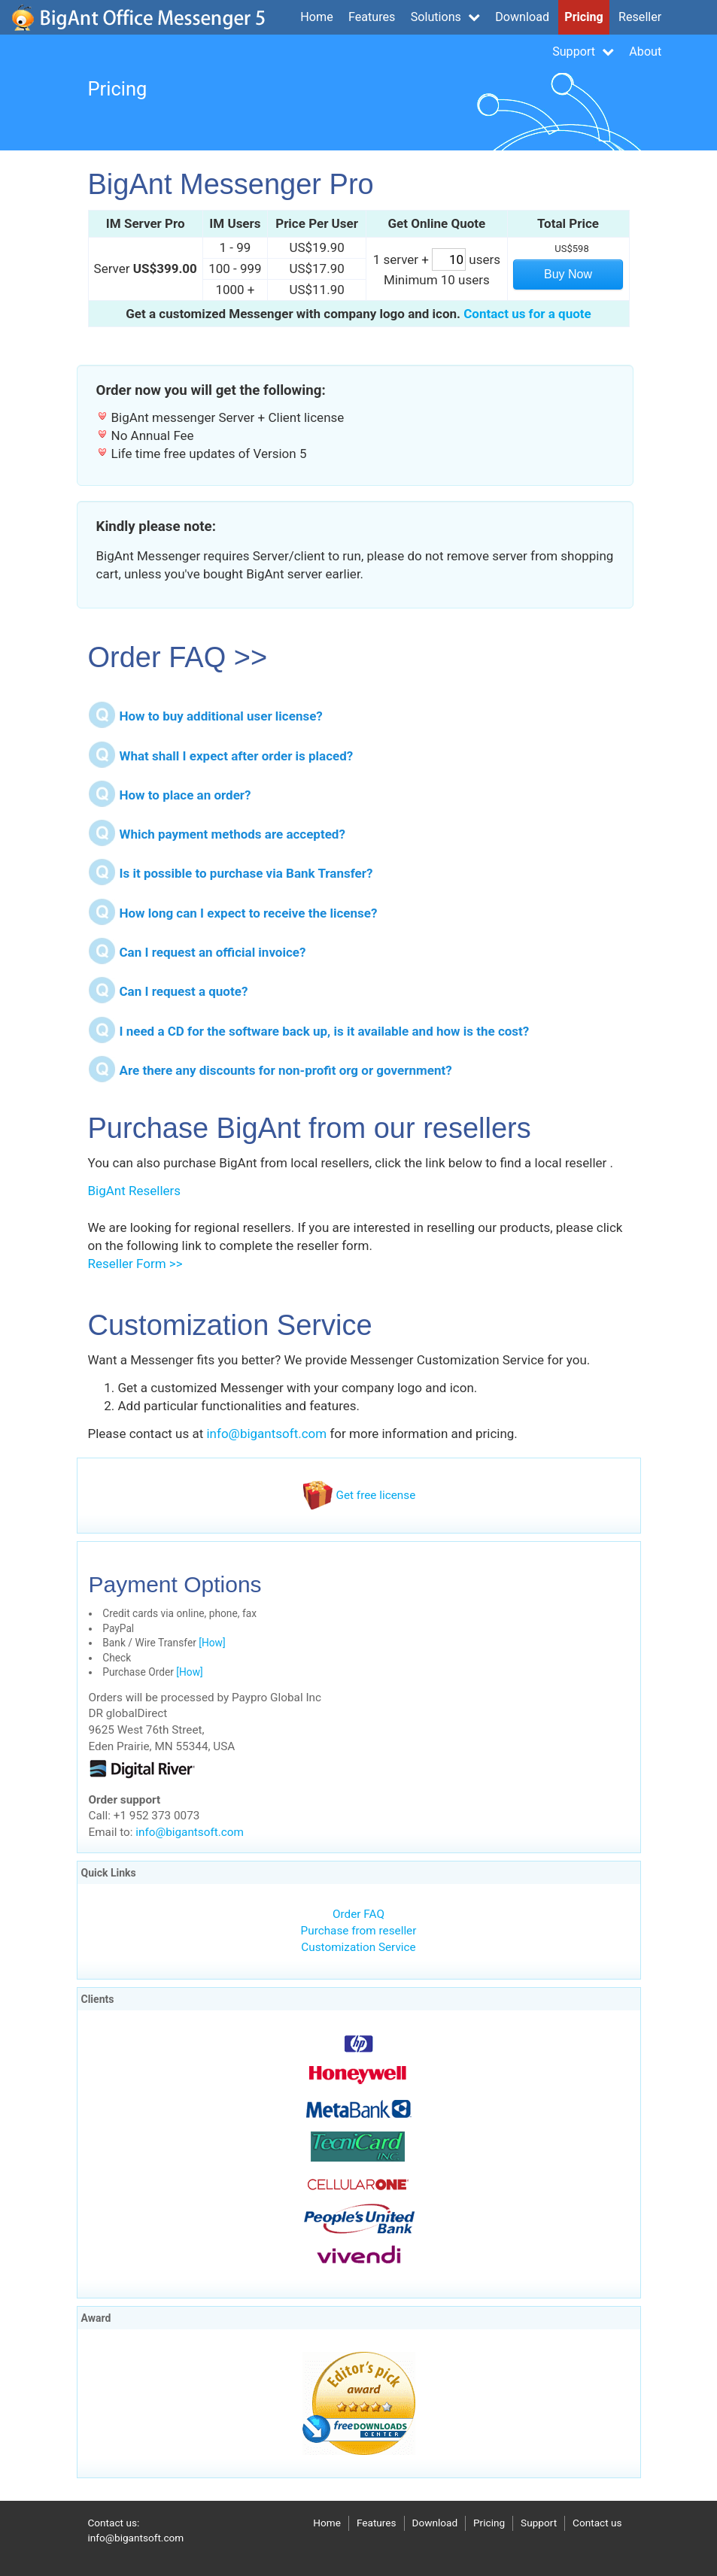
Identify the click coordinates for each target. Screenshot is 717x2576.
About (645, 51)
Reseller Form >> (135, 1263)
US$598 (571, 248)
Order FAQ (358, 1914)
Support (583, 51)
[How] (212, 1643)
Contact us (597, 2523)
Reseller (639, 17)
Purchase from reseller (359, 1930)
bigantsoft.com (138, 17)
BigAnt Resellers (134, 1190)
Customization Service (358, 1947)
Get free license (359, 1495)
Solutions (445, 17)
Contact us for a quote (527, 313)
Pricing (583, 17)
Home (316, 17)
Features (371, 17)
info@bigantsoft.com (266, 1433)
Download (522, 17)
